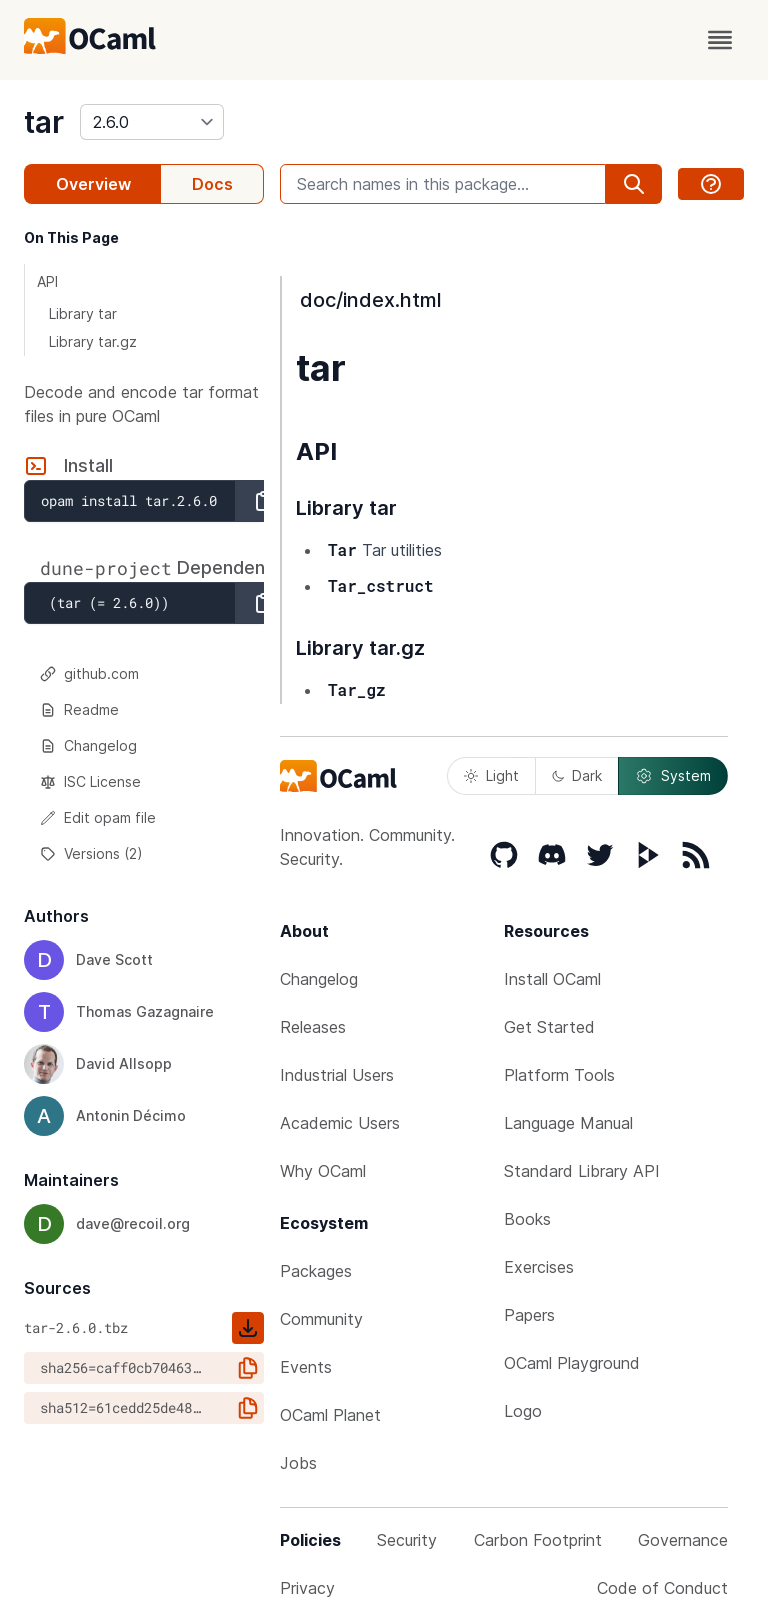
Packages (316, 1271)
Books (527, 1219)
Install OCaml (552, 979)
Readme (79, 709)
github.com (89, 673)
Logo (523, 1411)
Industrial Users (337, 1075)
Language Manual (568, 1123)
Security (407, 1540)
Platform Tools (559, 1075)
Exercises (539, 1267)
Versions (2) (91, 853)
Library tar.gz (93, 341)
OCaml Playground (572, 1363)
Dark (577, 775)
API (47, 281)
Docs (212, 184)
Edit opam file (98, 817)
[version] (152, 122)
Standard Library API (582, 1171)
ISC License (90, 781)
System (673, 776)
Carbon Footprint (538, 1540)
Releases (313, 1027)
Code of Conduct (662, 1588)
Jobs (298, 1463)
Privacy (307, 1588)
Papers (529, 1315)
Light (491, 775)
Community (321, 1319)
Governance (683, 1540)
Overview (93, 184)
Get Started (549, 1027)
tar (44, 122)
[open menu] (720, 40)
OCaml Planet (330, 1415)
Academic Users (340, 1123)
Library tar (83, 313)
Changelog (88, 745)
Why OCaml (323, 1171)
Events (306, 1367)
